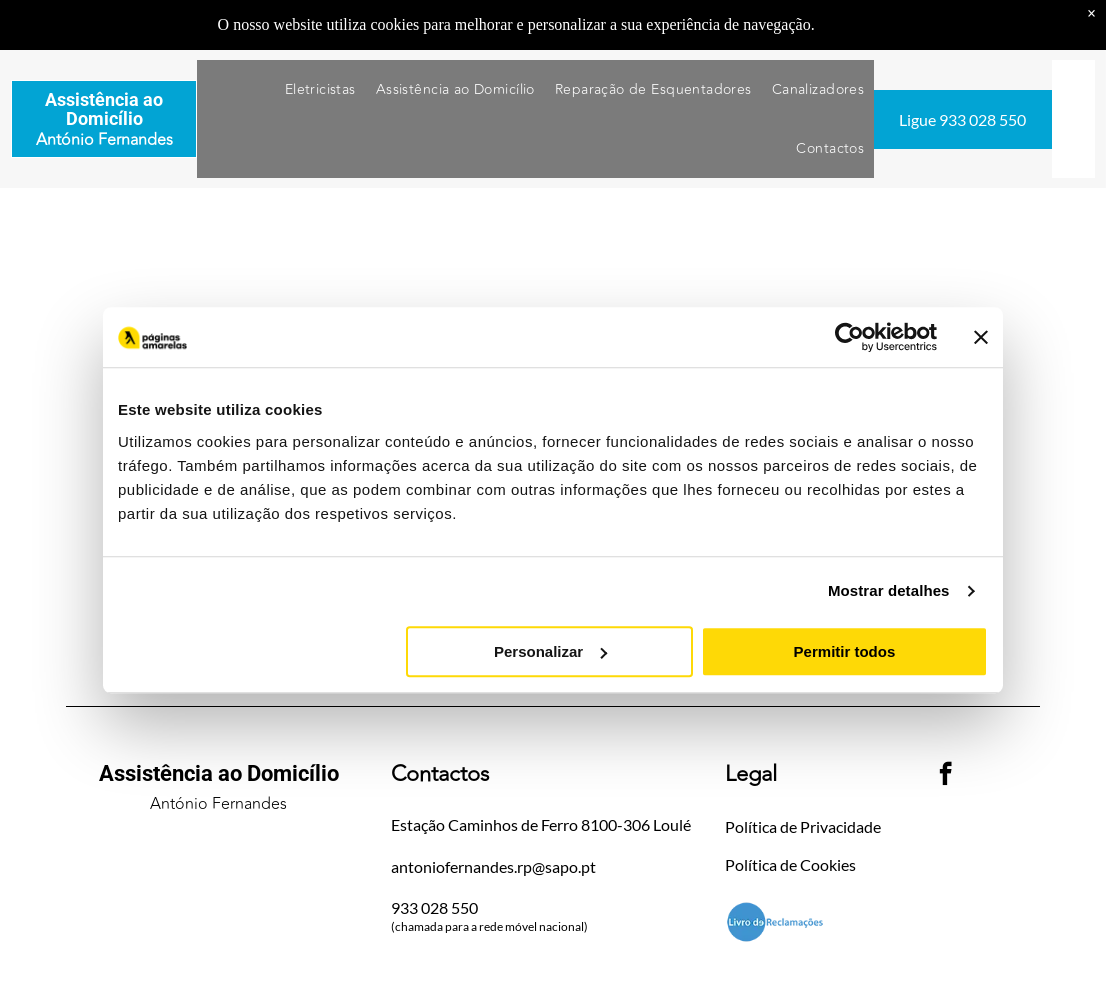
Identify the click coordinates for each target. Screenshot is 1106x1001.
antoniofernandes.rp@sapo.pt (493, 866)
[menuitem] (320, 89)
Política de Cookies (790, 864)
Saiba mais (854, 24)
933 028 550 (434, 907)
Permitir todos (845, 651)
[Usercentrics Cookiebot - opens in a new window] (849, 338)
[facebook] (945, 776)
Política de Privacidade (803, 826)
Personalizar (550, 651)
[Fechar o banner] (981, 338)
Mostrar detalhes (889, 591)
